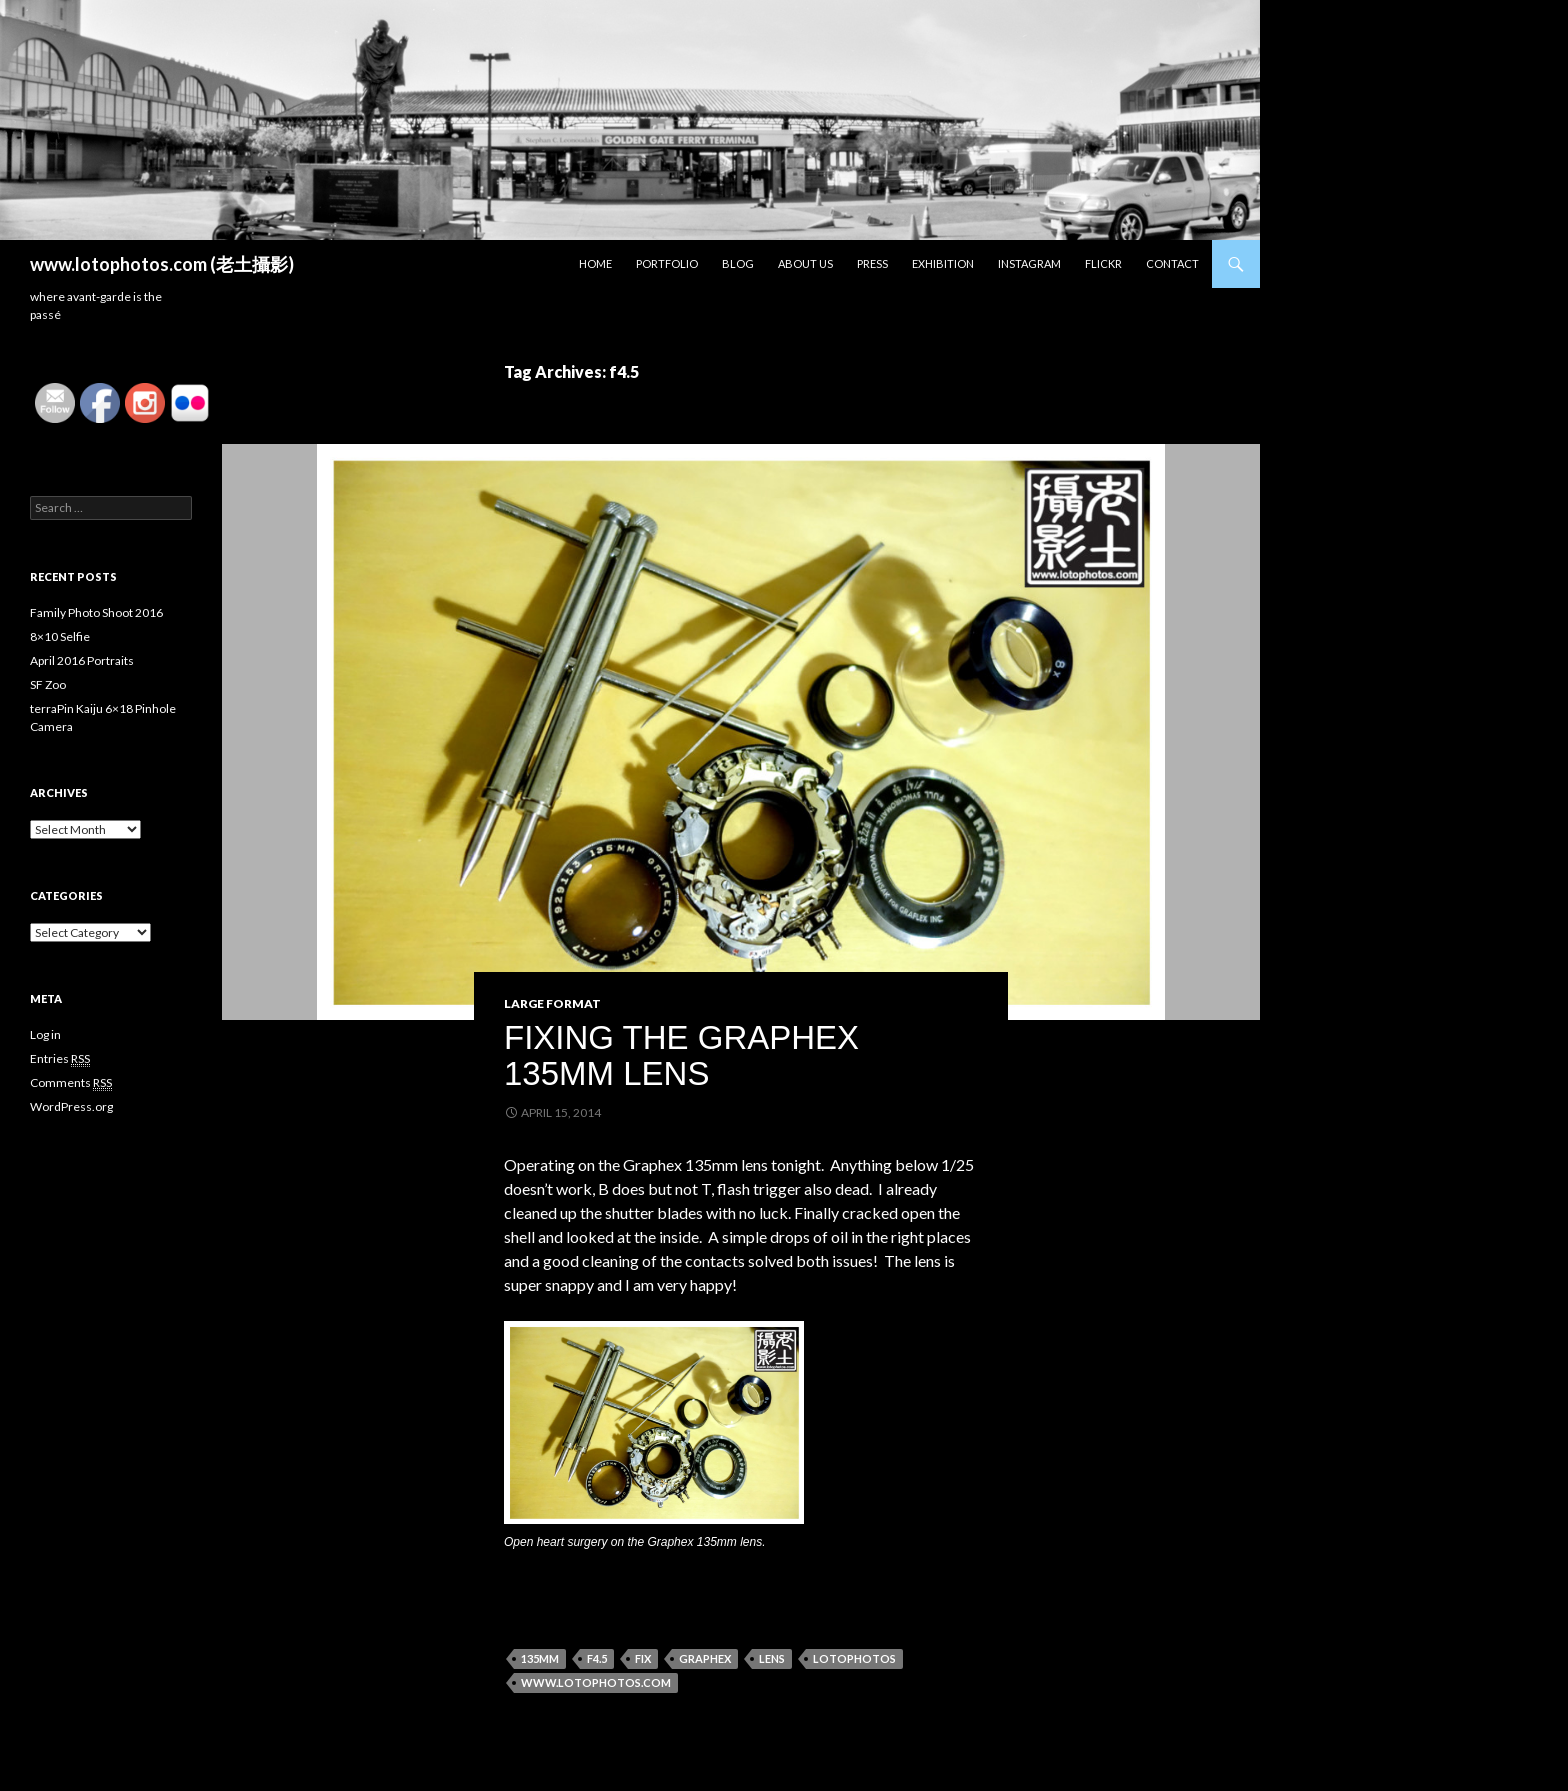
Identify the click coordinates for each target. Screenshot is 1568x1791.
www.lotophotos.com (596, 1682)
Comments (71, 1083)
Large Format (552, 1003)
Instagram (1029, 263)
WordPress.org (71, 1106)
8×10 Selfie (60, 636)
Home (595, 263)
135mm (540, 1658)
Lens (772, 1658)
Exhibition (943, 263)
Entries (60, 1059)
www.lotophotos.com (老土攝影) (162, 264)
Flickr (1103, 263)
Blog (738, 263)
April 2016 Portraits (82, 660)
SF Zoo (48, 684)
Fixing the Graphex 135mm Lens (681, 1055)
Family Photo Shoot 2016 (96, 612)
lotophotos (854, 1658)
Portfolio (667, 263)
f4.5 (597, 1658)
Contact (1172, 263)
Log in (45, 1034)
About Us (805, 263)
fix (643, 1658)
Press (872, 263)
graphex (705, 1658)
